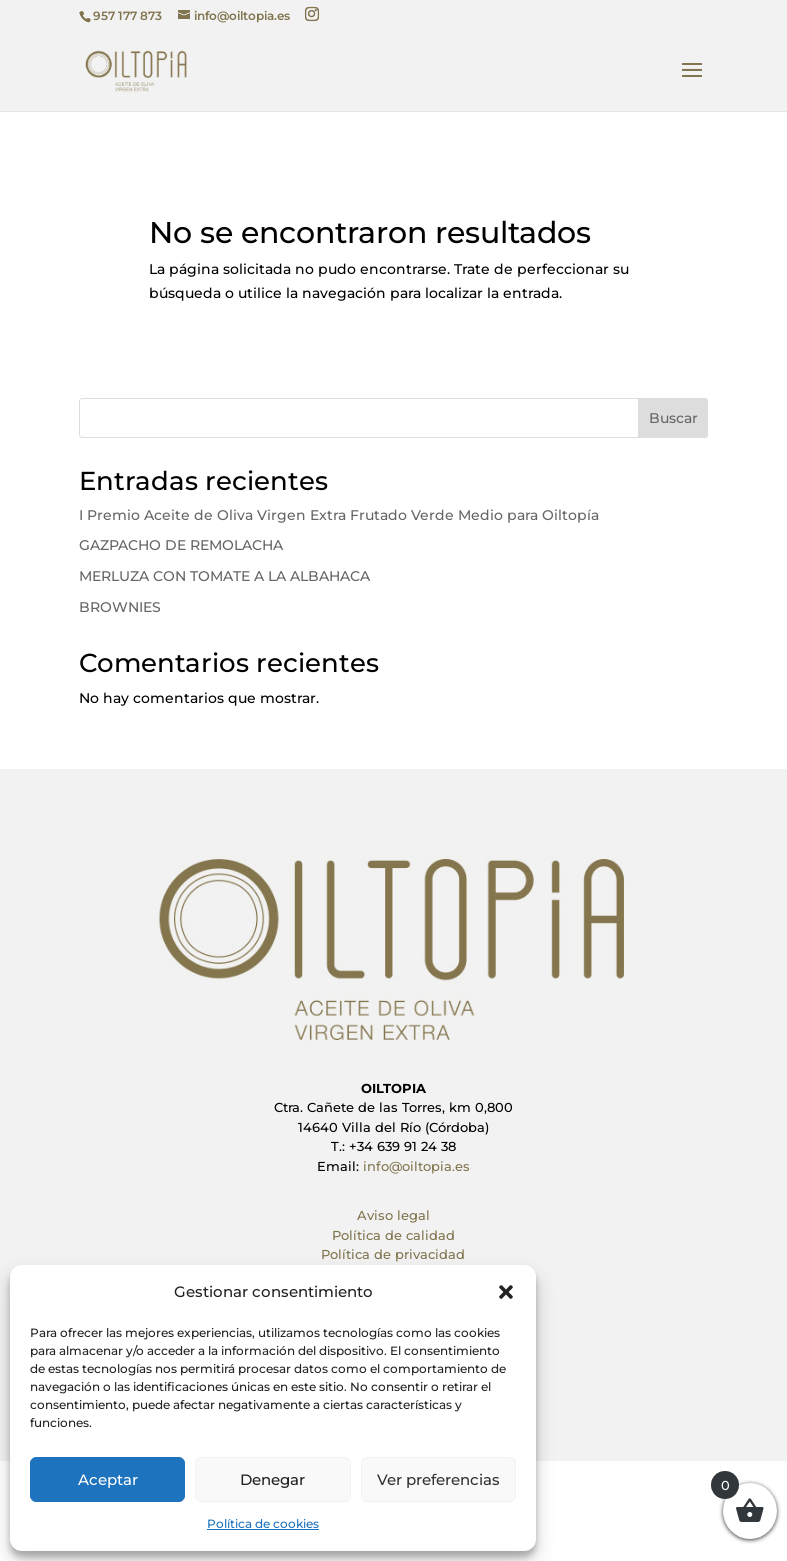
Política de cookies (263, 1523)
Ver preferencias (438, 1479)
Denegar (272, 1479)
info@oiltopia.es (416, 1166)
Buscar (673, 418)
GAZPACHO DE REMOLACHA (181, 545)
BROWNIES (120, 607)
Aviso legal (393, 1215)
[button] (506, 1292)
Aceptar (108, 1479)
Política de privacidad (393, 1254)
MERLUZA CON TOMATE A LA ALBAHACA (224, 576)
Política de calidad (393, 1235)
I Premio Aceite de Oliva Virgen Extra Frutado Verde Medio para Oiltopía (339, 515)
